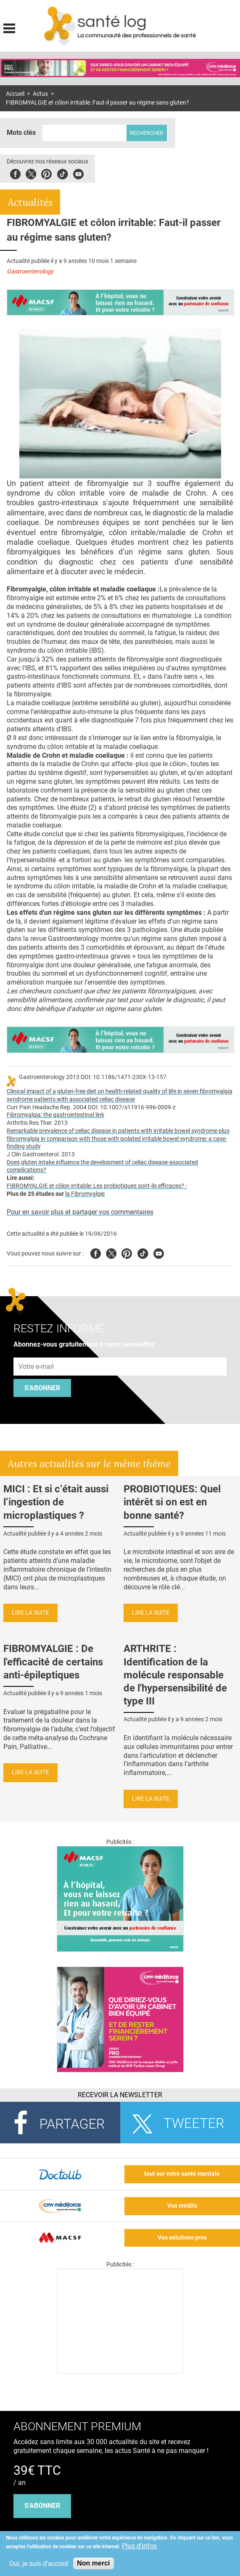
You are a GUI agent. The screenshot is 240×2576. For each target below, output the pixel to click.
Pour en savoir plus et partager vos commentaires (80, 1212)
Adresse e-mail (36, 1353)
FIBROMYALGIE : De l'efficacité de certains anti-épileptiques (53, 1662)
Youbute (78, 173)
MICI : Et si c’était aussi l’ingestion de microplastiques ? (55, 1502)
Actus (40, 93)
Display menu (9, 27)
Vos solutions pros (182, 2237)
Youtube (158, 1252)
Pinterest (46, 173)
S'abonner (42, 1388)
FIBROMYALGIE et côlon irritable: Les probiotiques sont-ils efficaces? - (97, 1186)
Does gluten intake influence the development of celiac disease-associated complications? (102, 1166)
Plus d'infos (139, 2546)
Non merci (93, 2563)
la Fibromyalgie (85, 1193)
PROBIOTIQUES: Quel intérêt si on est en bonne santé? (172, 1502)
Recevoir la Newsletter (120, 2095)
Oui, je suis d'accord (38, 2564)
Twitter (31, 173)
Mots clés (21, 133)
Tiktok (62, 173)
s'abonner (42, 2506)
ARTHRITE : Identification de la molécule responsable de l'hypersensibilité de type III (175, 1675)
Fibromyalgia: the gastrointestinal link (55, 1115)
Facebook (15, 173)
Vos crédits (182, 2205)
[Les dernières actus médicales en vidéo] (120, 2371)
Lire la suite (30, 1612)
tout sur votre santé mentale (182, 2173)
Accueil (15, 93)
